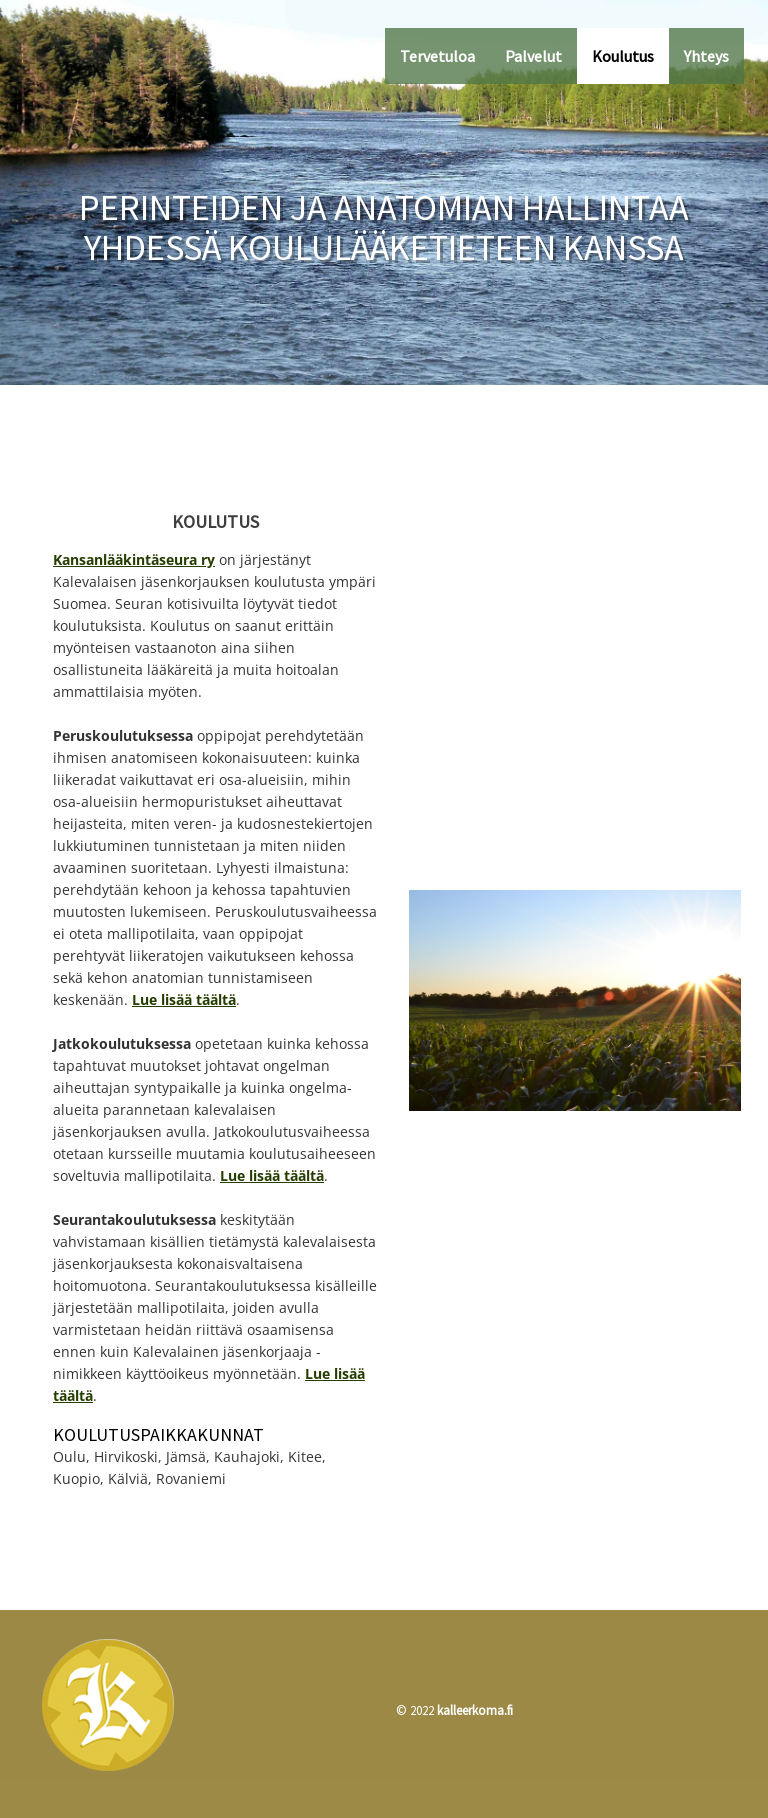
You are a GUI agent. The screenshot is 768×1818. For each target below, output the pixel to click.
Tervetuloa (437, 56)
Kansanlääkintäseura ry (134, 559)
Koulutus (623, 56)
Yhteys (706, 56)
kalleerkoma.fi (475, 1710)
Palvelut (533, 56)
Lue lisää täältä (184, 999)
